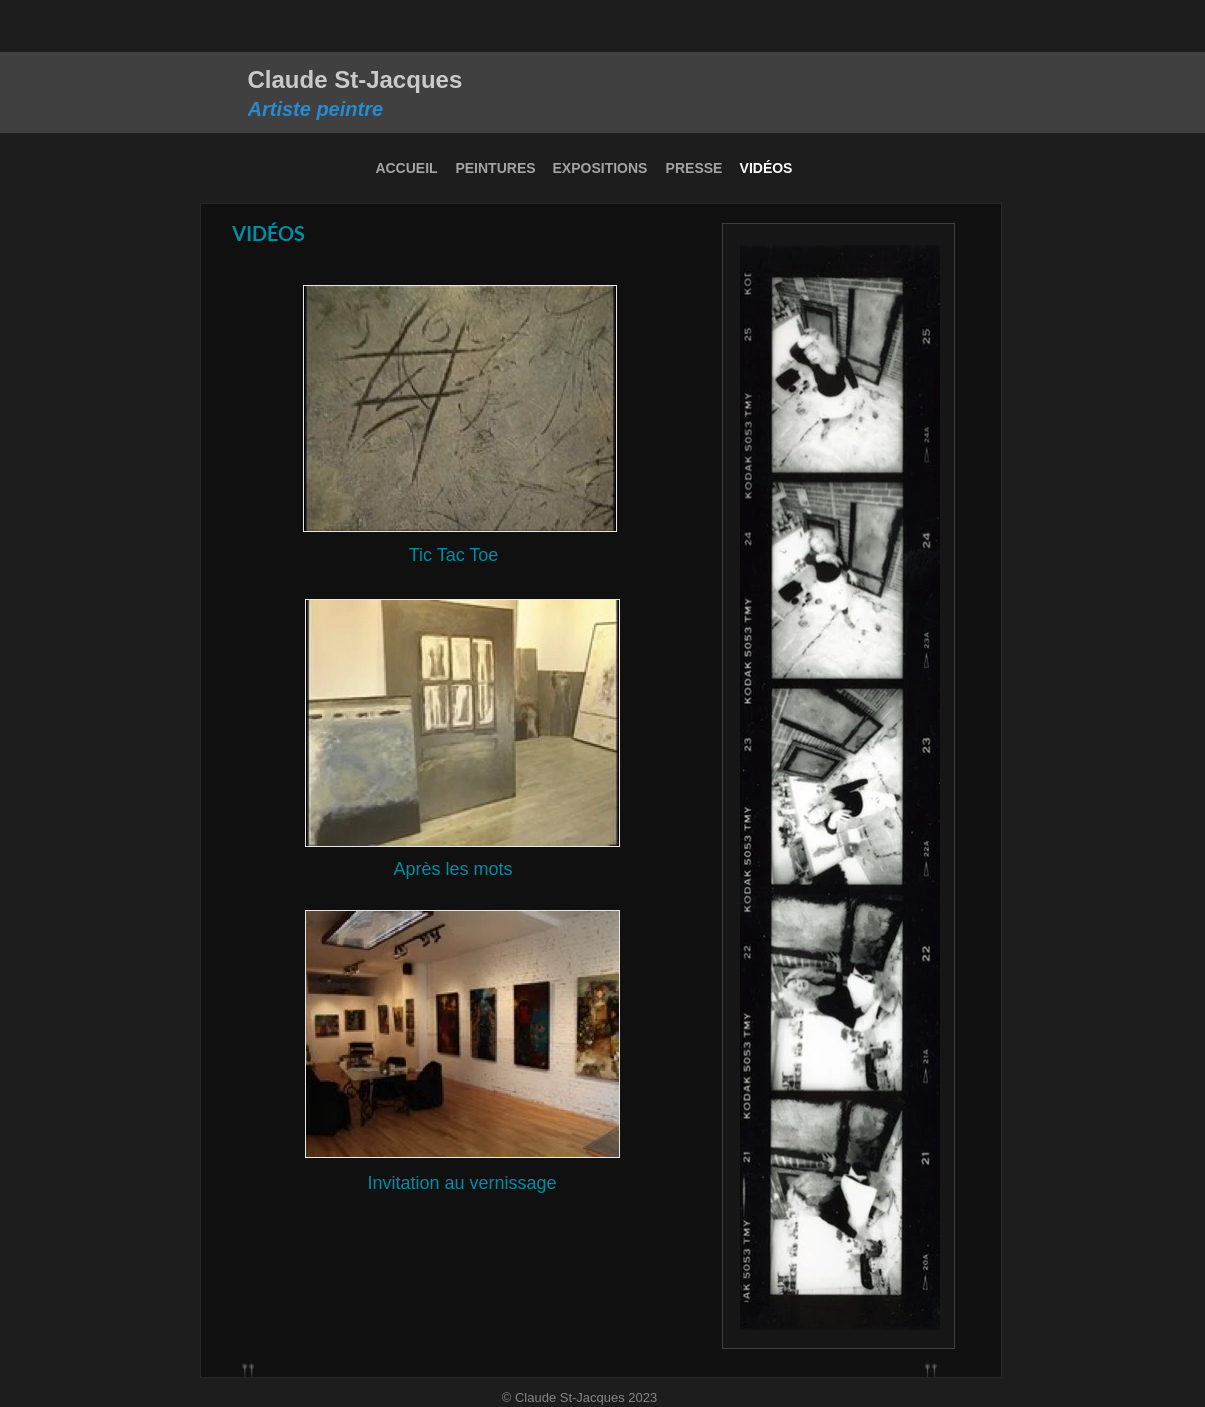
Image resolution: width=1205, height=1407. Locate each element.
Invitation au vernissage (461, 1183)
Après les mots (452, 869)
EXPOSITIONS (600, 168)
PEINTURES (495, 168)
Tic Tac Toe (454, 555)
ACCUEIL (406, 168)
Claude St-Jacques (355, 79)
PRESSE (694, 168)
